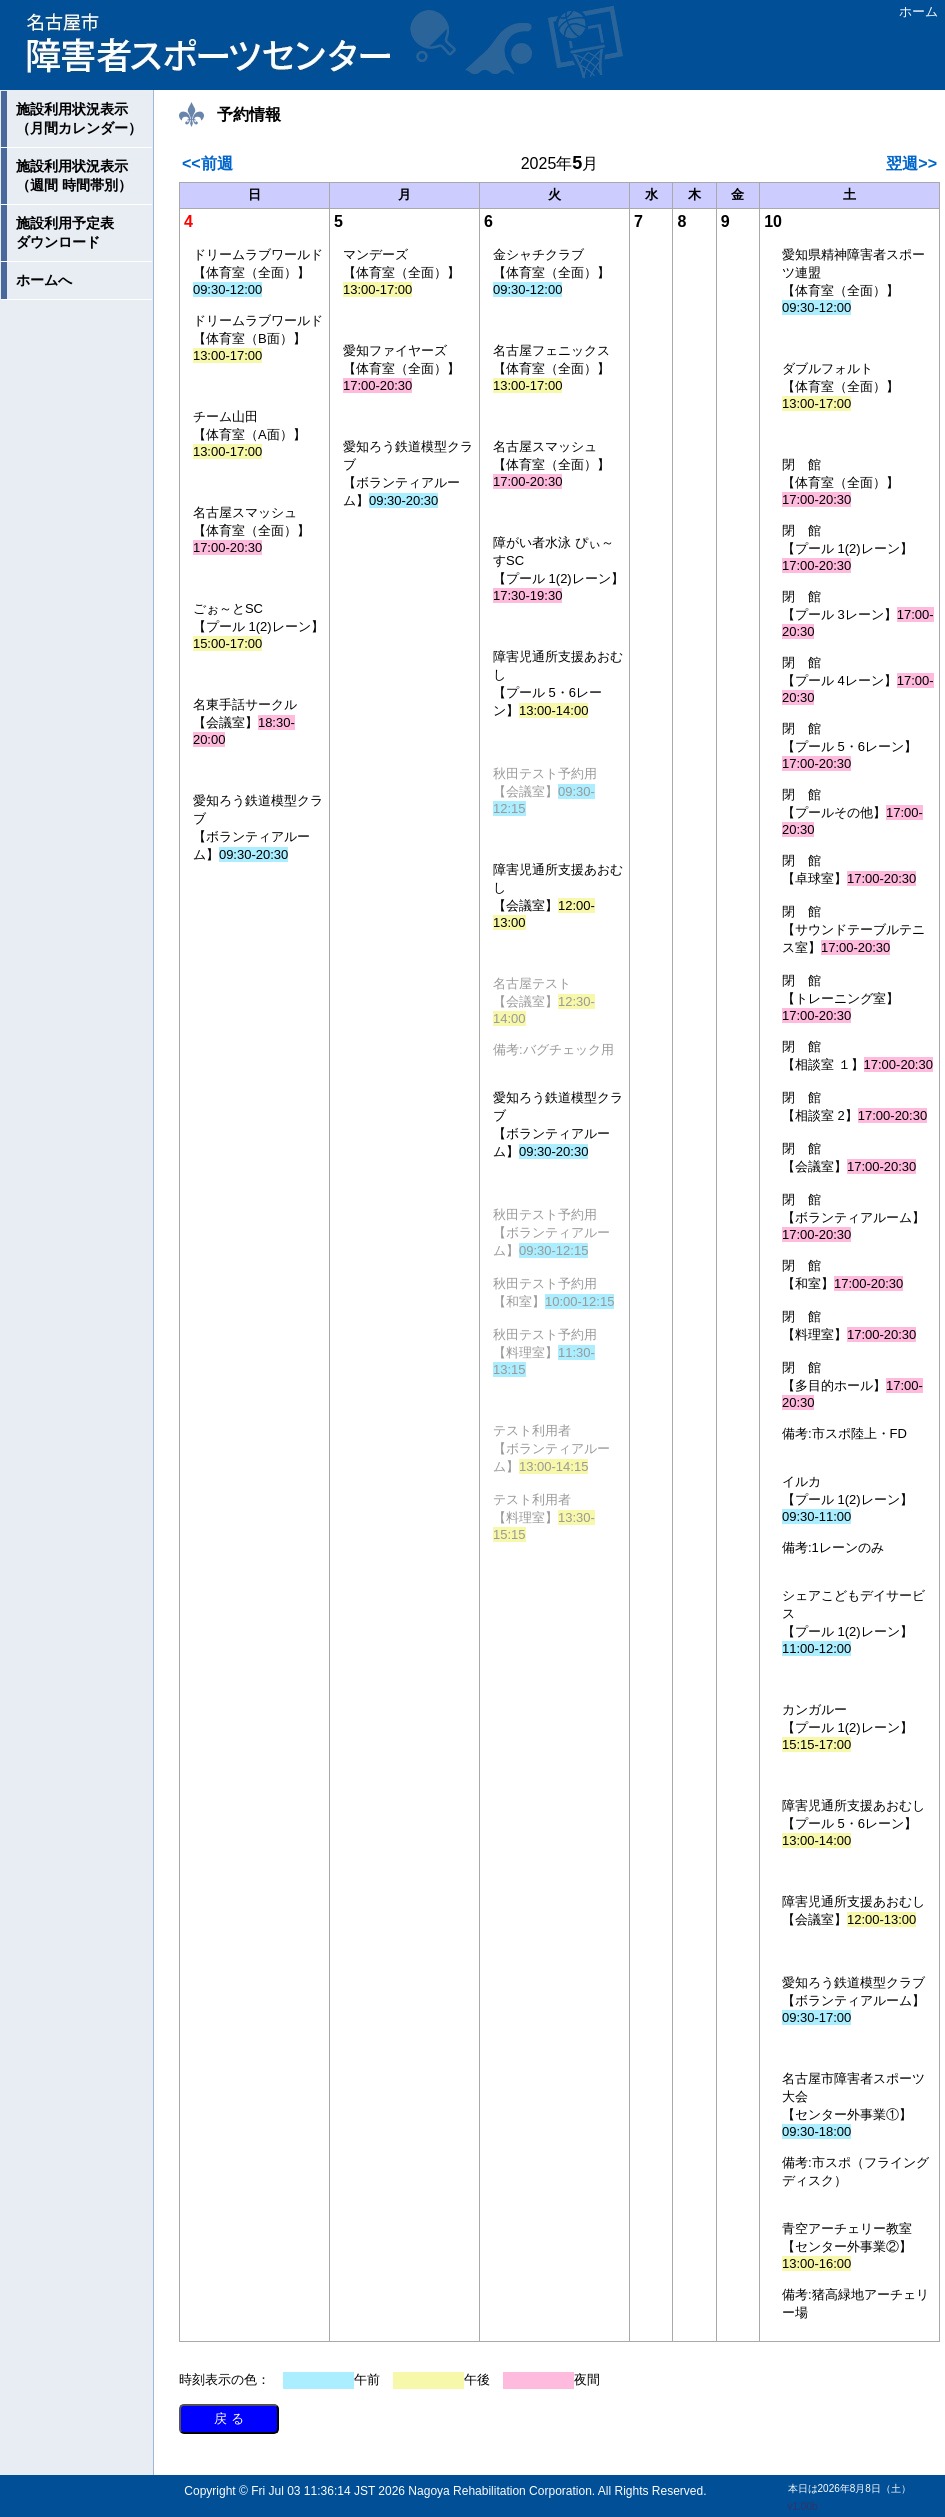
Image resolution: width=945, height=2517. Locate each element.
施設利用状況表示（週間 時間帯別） (74, 175)
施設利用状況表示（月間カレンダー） (79, 118)
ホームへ (44, 280)
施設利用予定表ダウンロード (65, 232)
